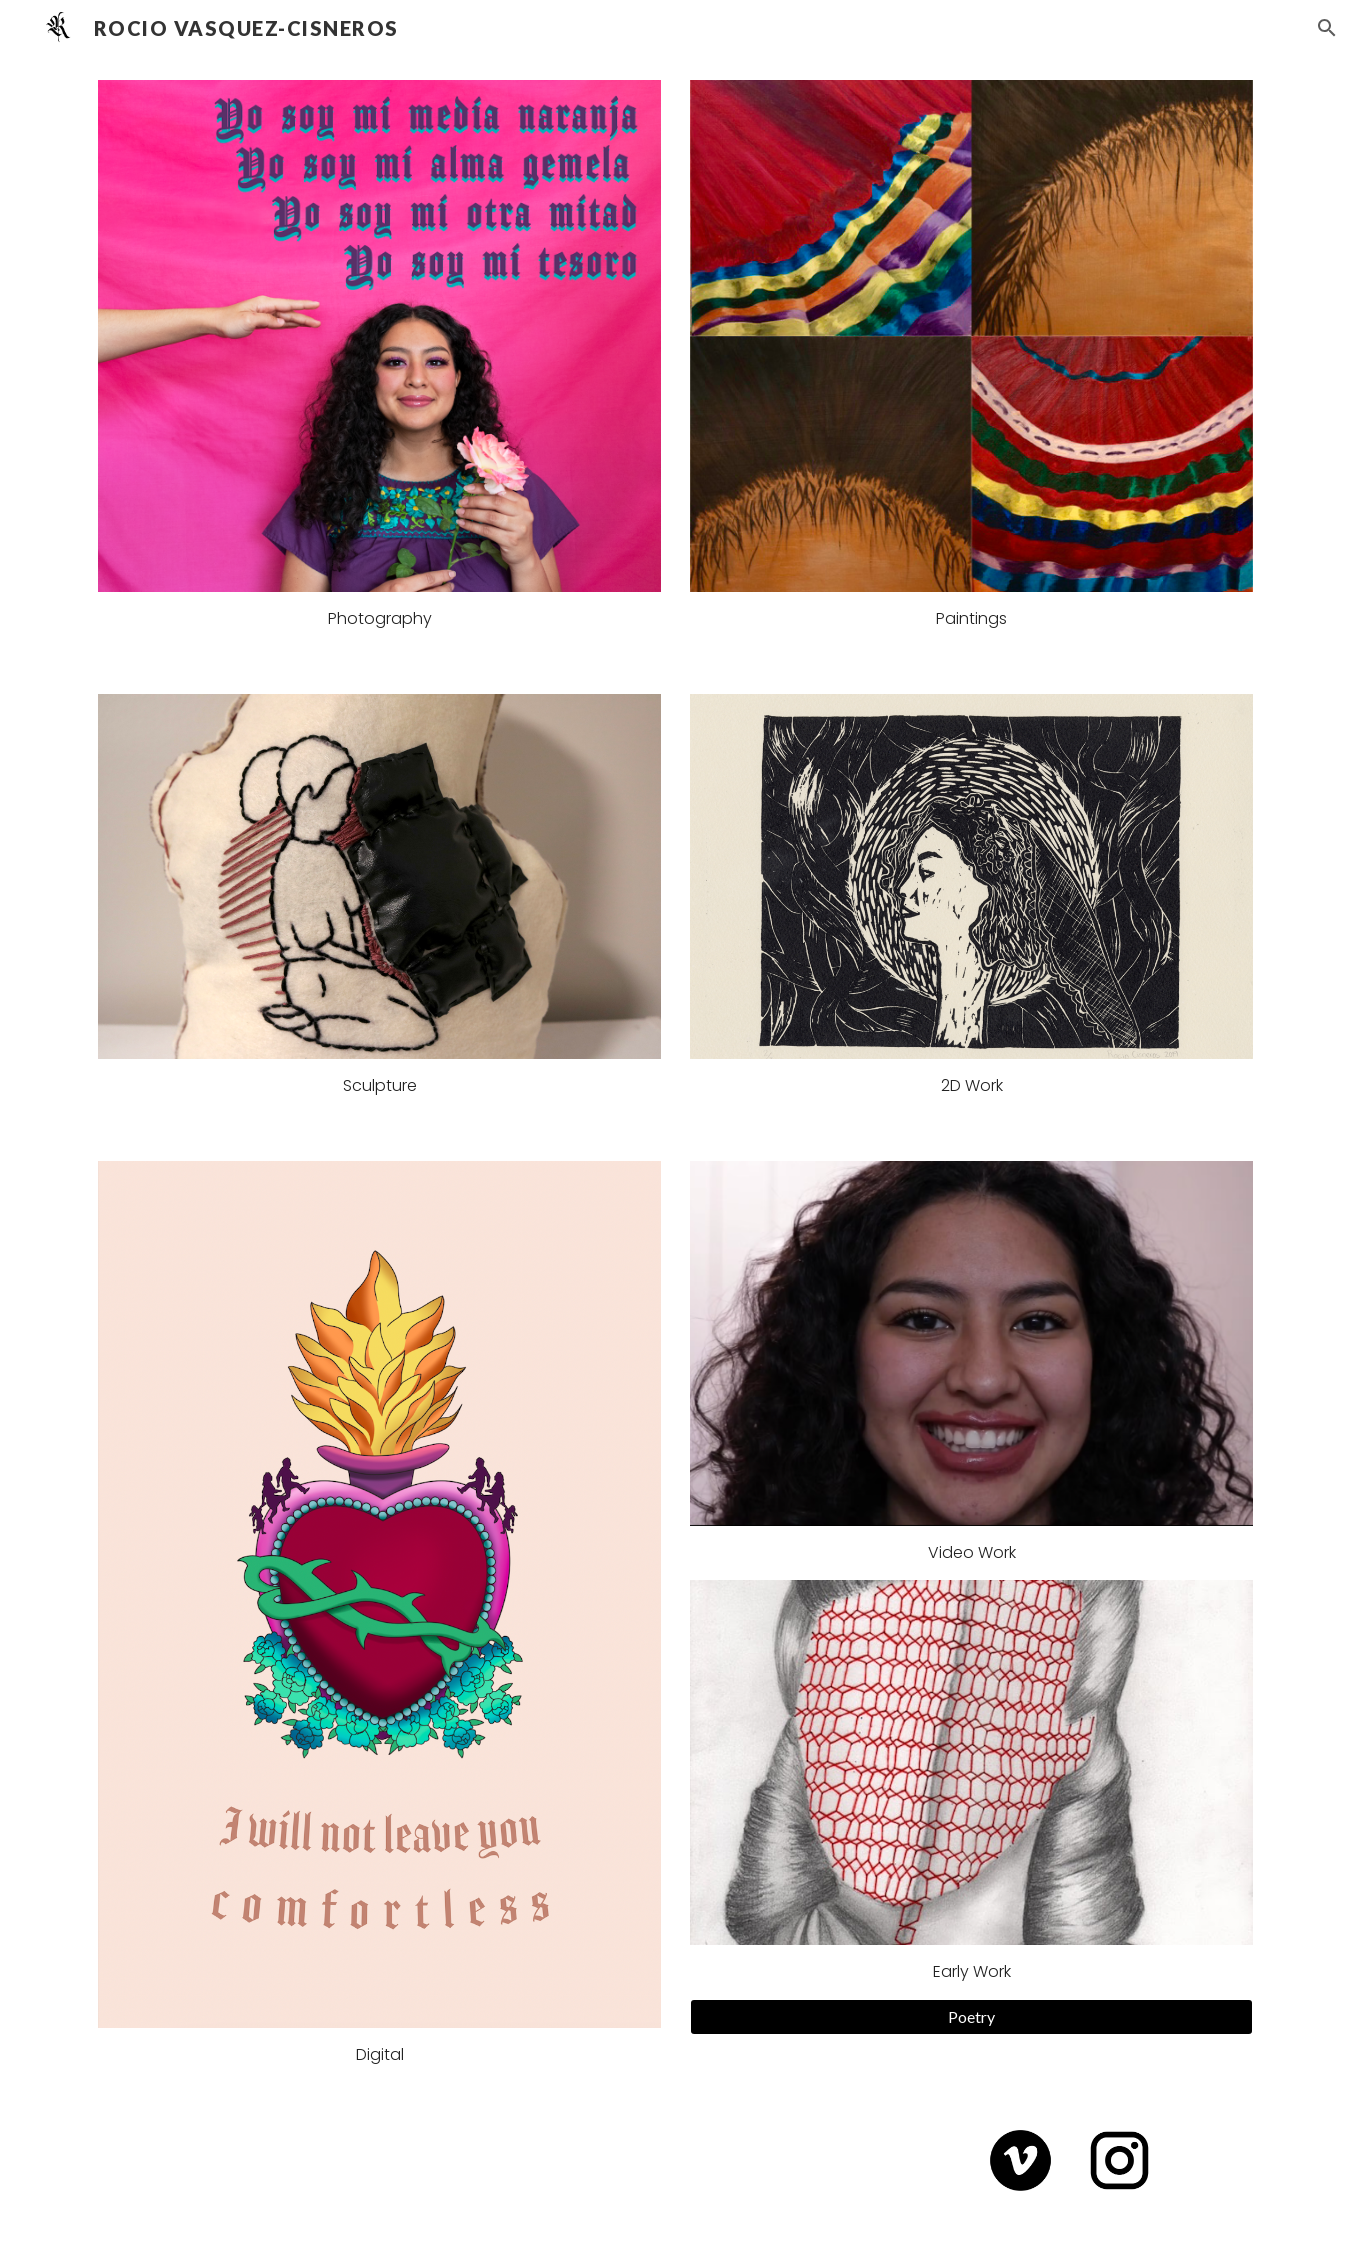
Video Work (972, 1552)
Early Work (972, 1971)
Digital (380, 2054)
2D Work (972, 1085)
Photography (380, 618)
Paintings (971, 618)
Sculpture (380, 1085)
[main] (379, 619)
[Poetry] (971, 2017)
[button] (1327, 28)
